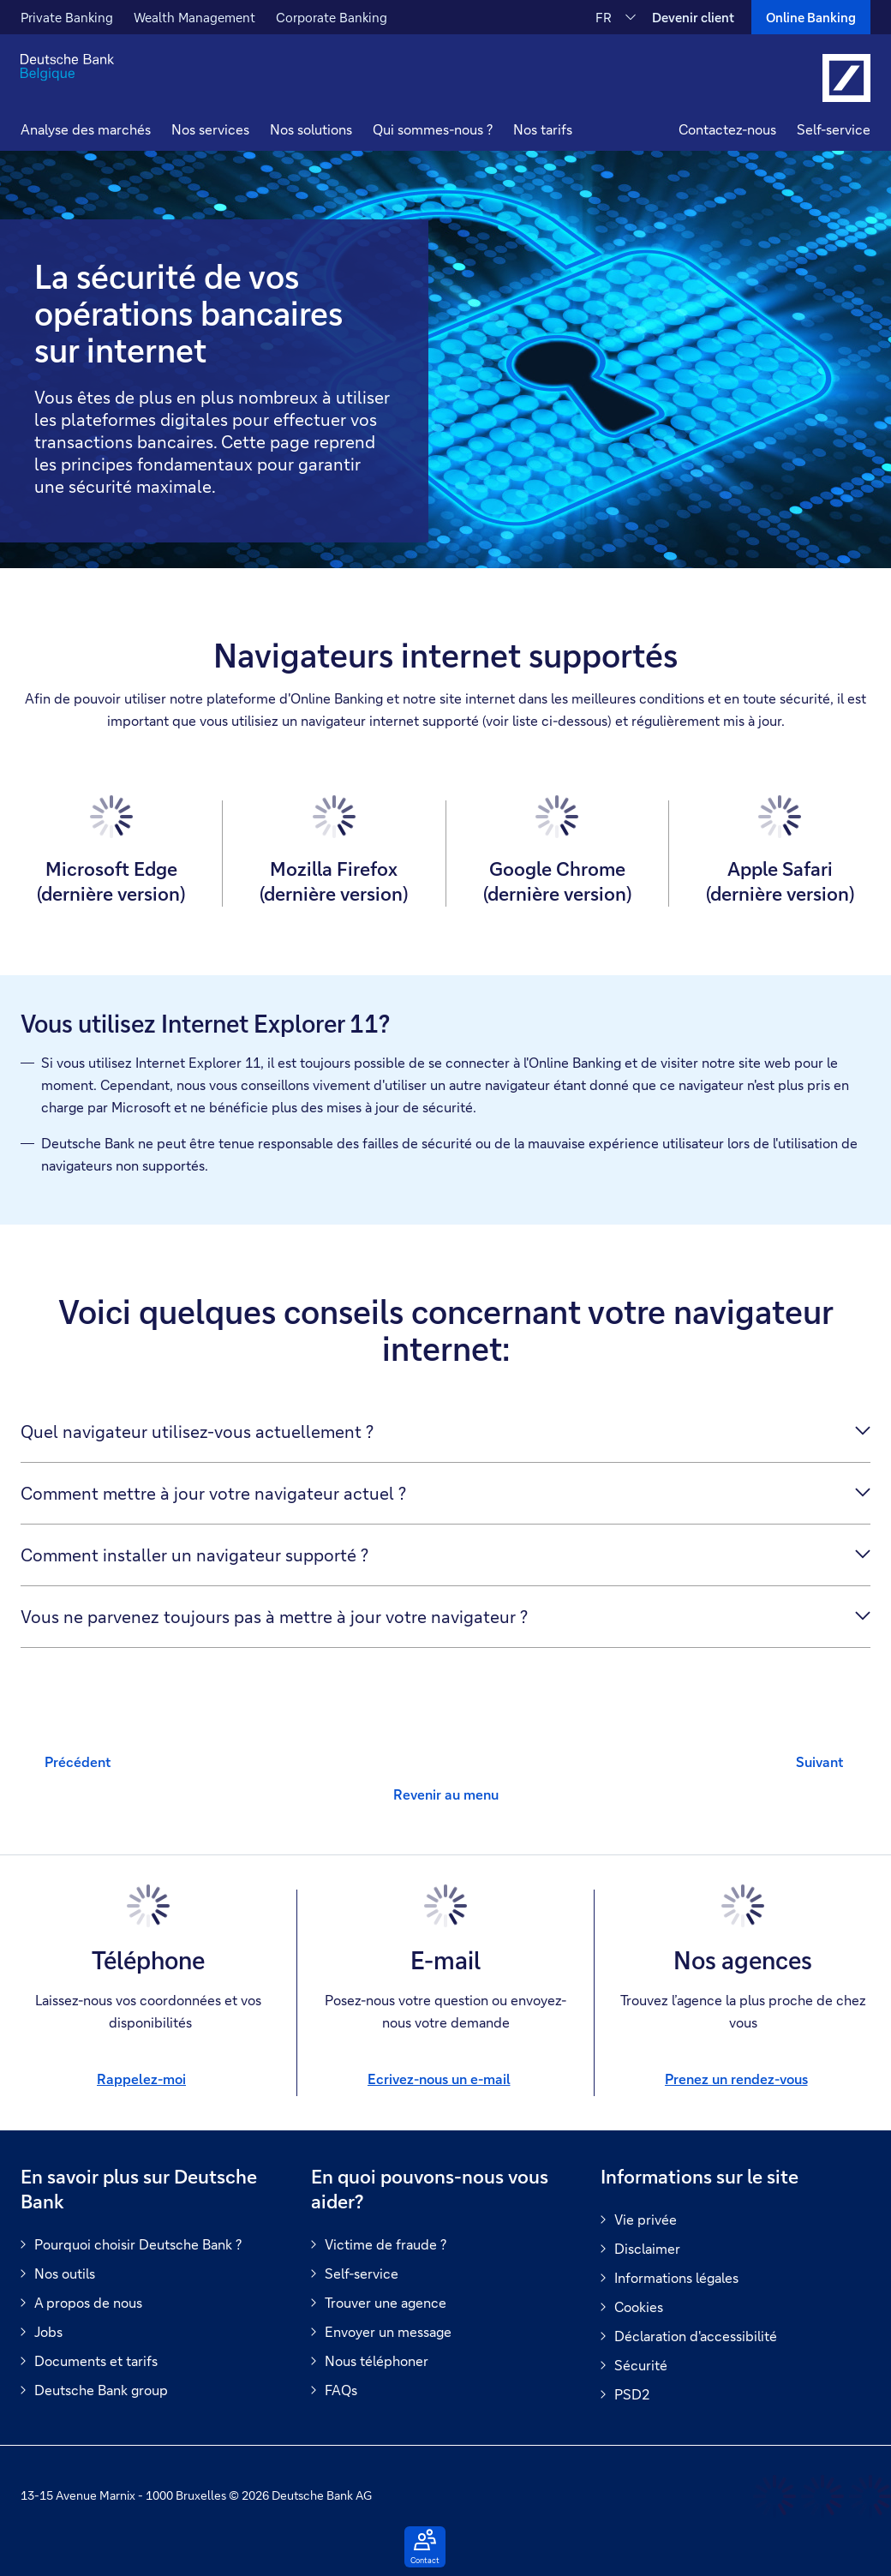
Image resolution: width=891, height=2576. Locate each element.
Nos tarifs (542, 129)
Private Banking (67, 17)
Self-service (833, 129)
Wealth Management (194, 17)
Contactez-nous (727, 129)
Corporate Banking (331, 17)
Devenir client (693, 17)
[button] (210, 131)
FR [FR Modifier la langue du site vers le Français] (603, 17)
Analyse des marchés (86, 129)
